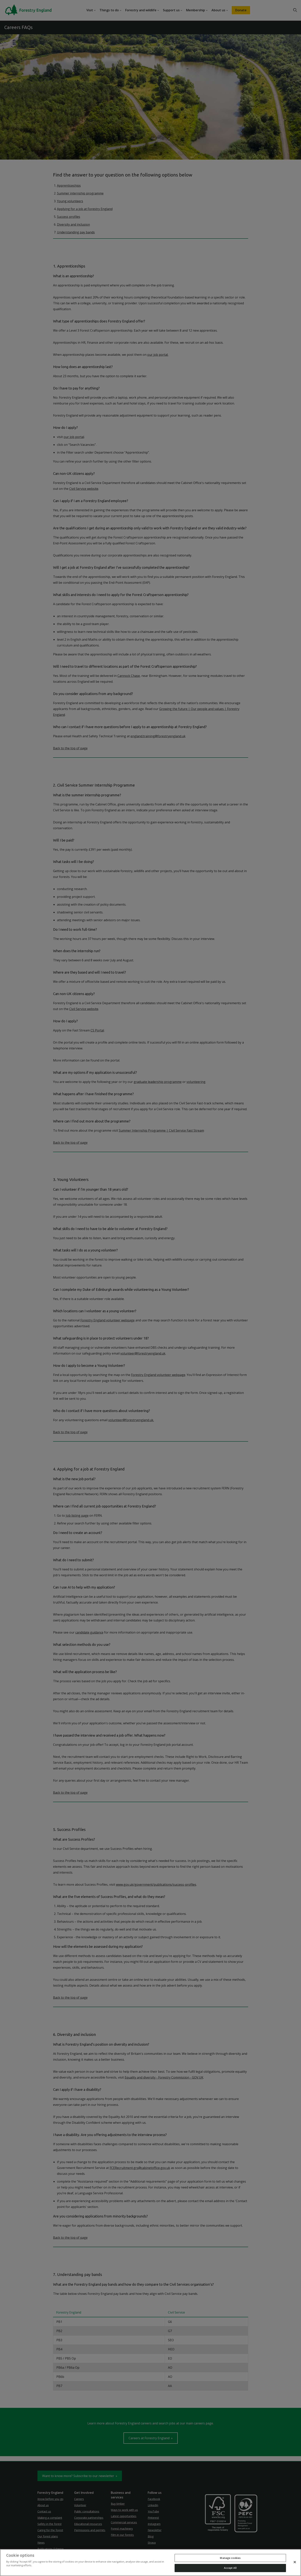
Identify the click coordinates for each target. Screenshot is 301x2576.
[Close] (294, 2562)
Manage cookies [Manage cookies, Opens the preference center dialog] (230, 2558)
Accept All (230, 2568)
